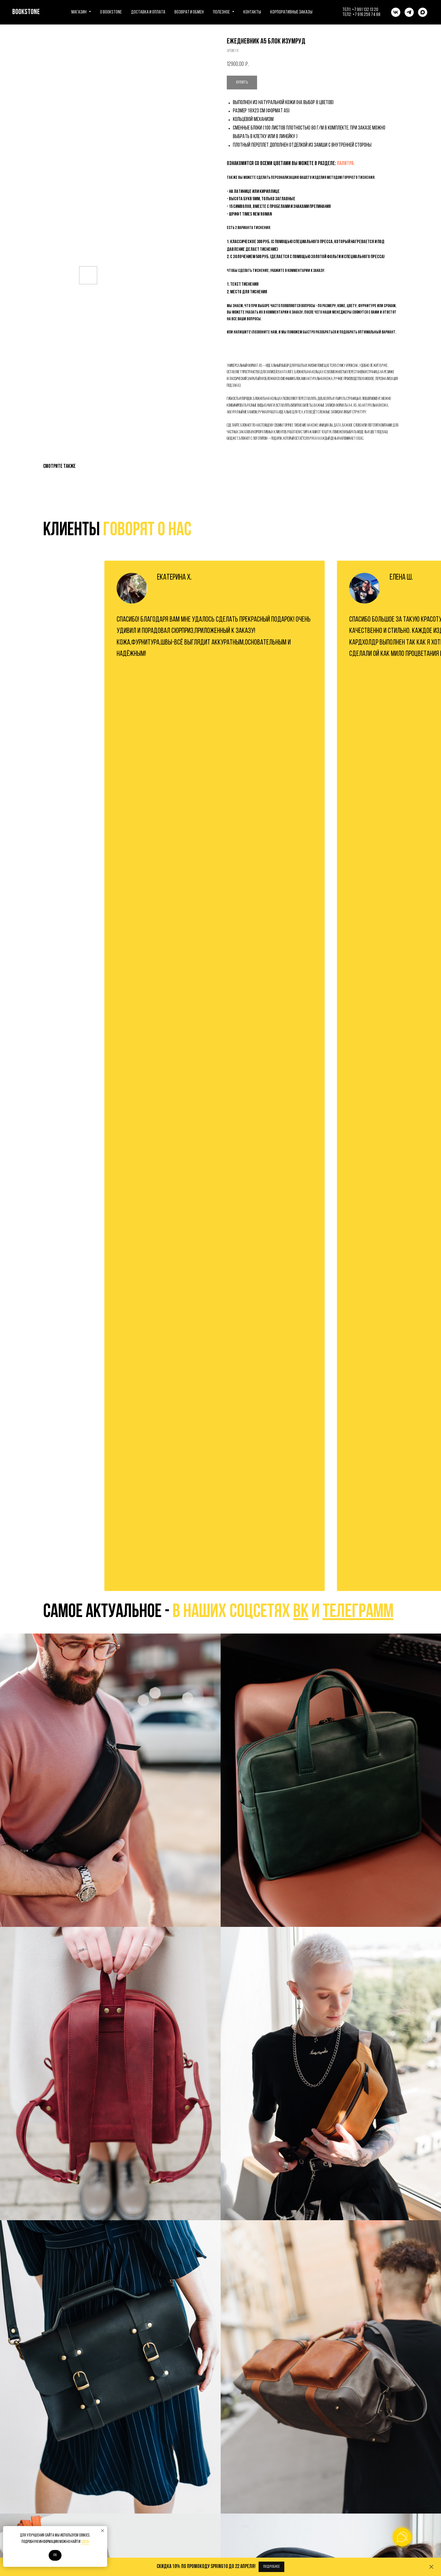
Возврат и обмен (189, 12)
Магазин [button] (79, 12)
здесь (85, 2542)
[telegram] (409, 12)
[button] (271, 2567)
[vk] (395, 12)
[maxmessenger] (422, 12)
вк (300, 1612)
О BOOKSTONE (111, 12)
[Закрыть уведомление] (102, 2531)
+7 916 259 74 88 (366, 14)
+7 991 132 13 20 (365, 9)
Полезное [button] (221, 12)
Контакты (252, 12)
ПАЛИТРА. (346, 164)
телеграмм (358, 1612)
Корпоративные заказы (291, 12)
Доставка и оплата (148, 12)
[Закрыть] (431, 2566)
